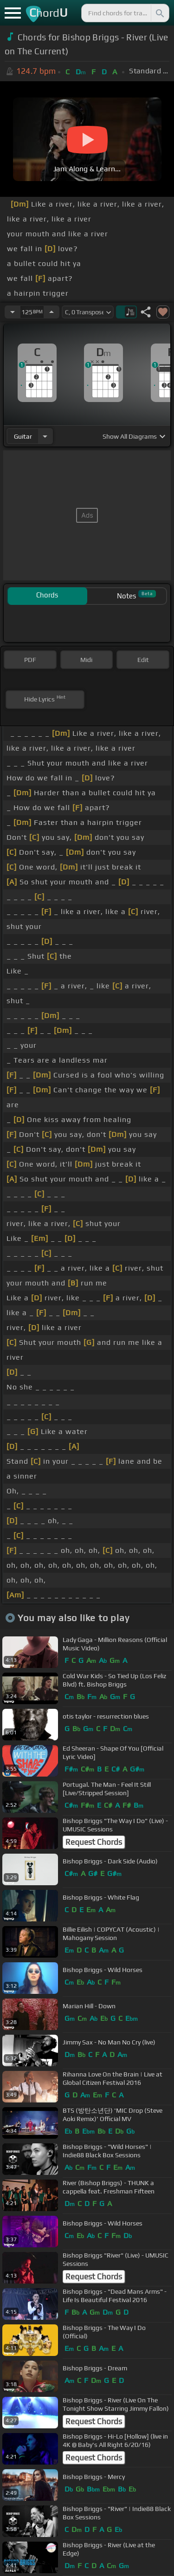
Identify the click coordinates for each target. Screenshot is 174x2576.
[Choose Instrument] (45, 436)
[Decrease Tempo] (12, 311)
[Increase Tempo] (51, 311)
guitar (23, 436)
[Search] (159, 13)
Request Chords (93, 1842)
